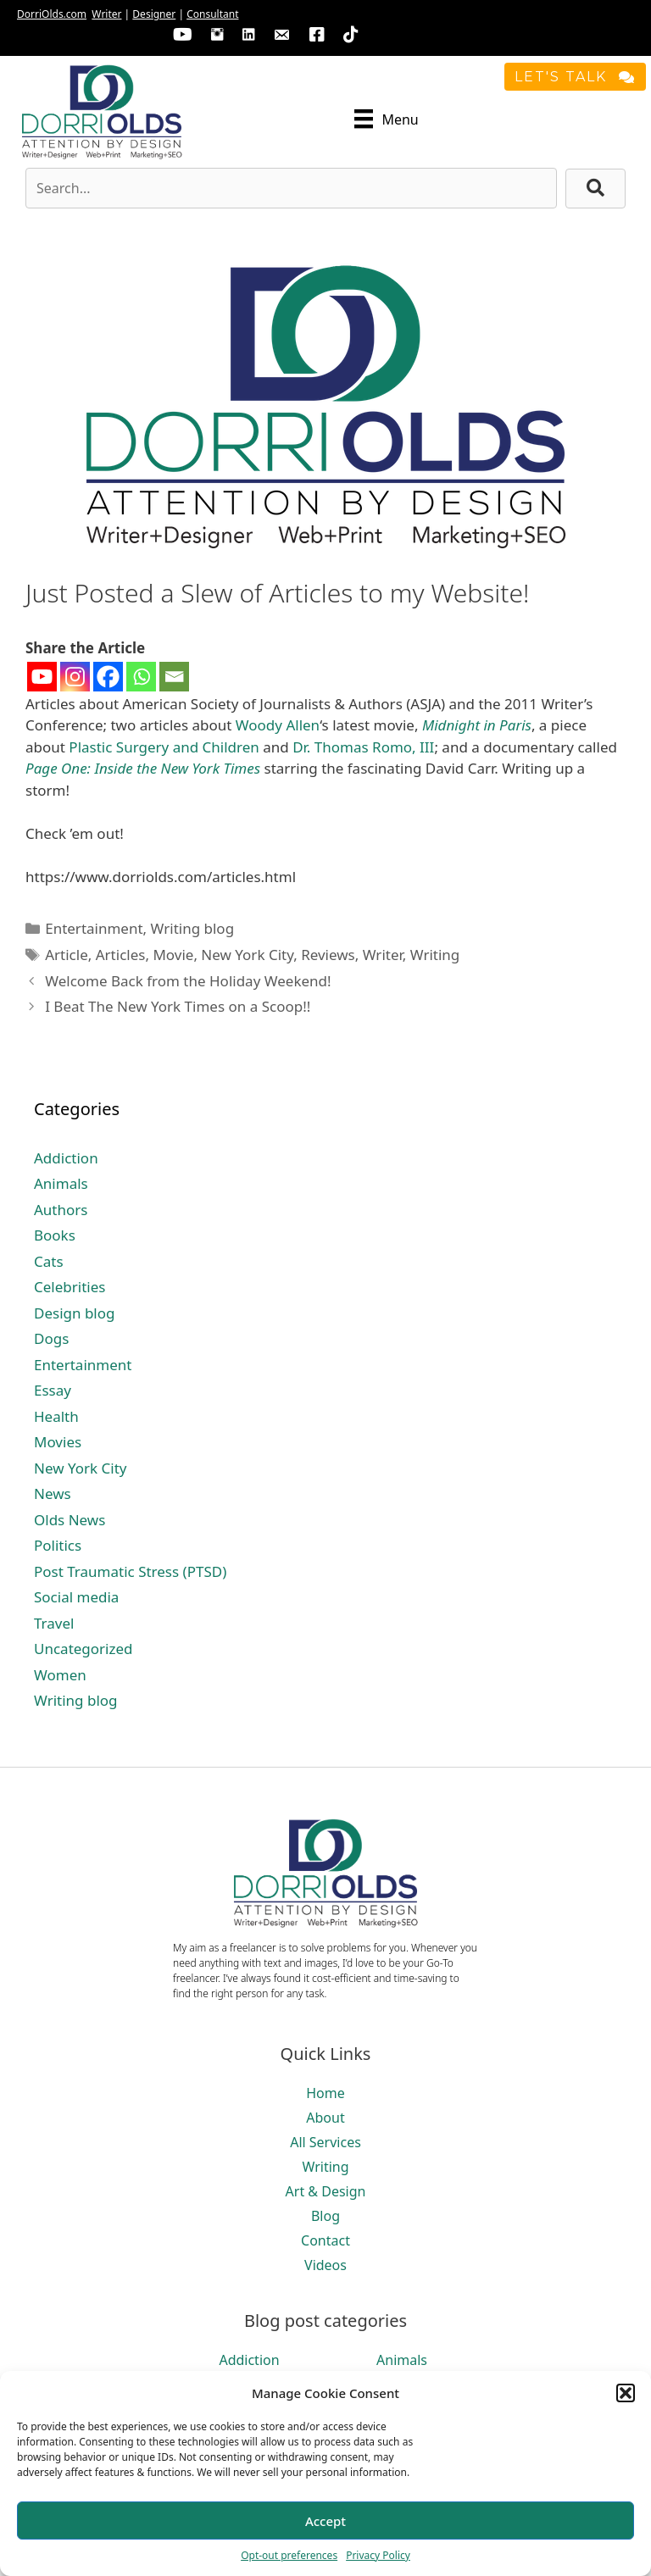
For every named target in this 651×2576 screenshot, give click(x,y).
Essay (52, 1390)
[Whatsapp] (141, 676)
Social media (76, 1597)
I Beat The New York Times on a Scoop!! (177, 1006)
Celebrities (69, 1286)
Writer (106, 14)
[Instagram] (75, 676)
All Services (325, 2142)
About (325, 2117)
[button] (625, 2392)
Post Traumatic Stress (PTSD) (130, 1571)
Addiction (66, 1158)
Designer (153, 14)
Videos (325, 2265)
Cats (49, 1261)
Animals (61, 1183)
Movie (173, 954)
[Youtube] (42, 676)
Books (54, 1235)
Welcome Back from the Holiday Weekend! (188, 981)
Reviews (328, 954)
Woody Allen (278, 725)
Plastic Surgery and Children (164, 747)
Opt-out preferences (289, 2555)
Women (60, 1675)
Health (56, 1416)
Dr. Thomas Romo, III (363, 747)
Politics (57, 1545)
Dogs (51, 1338)
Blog (325, 2216)
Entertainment (93, 928)
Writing (435, 954)
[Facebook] (108, 676)
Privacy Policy (378, 2555)
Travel (54, 1623)
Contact (325, 2240)
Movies (57, 1442)
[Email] (174, 676)
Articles (121, 954)
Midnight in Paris (476, 725)
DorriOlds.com (51, 14)
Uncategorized (83, 1648)
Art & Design (326, 2191)
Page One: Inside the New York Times (142, 768)
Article (66, 954)
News (52, 1493)
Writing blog (193, 928)
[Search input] (291, 188)
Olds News (69, 1520)
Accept (325, 2520)
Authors (60, 1209)
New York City (247, 954)
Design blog (74, 1313)
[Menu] (386, 118)
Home (325, 2093)
